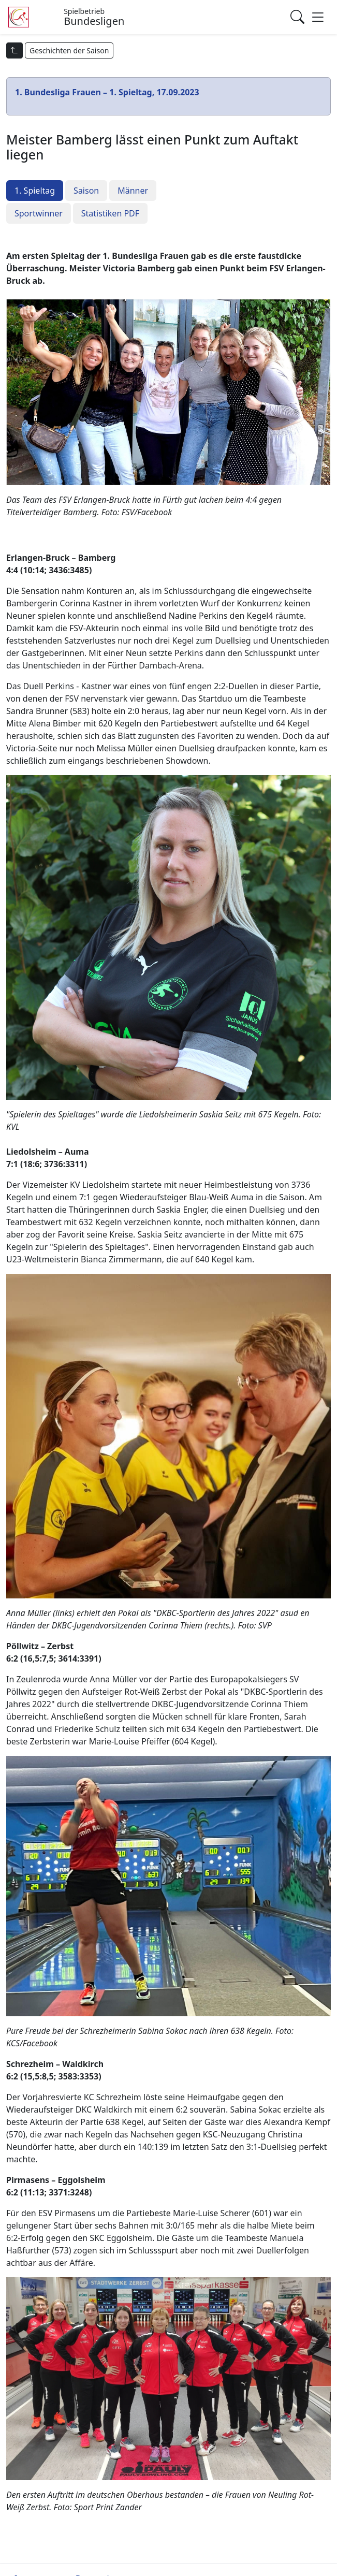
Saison (86, 190)
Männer (133, 190)
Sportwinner (38, 213)
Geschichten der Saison (69, 50)
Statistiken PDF (110, 213)
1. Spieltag (34, 190)
